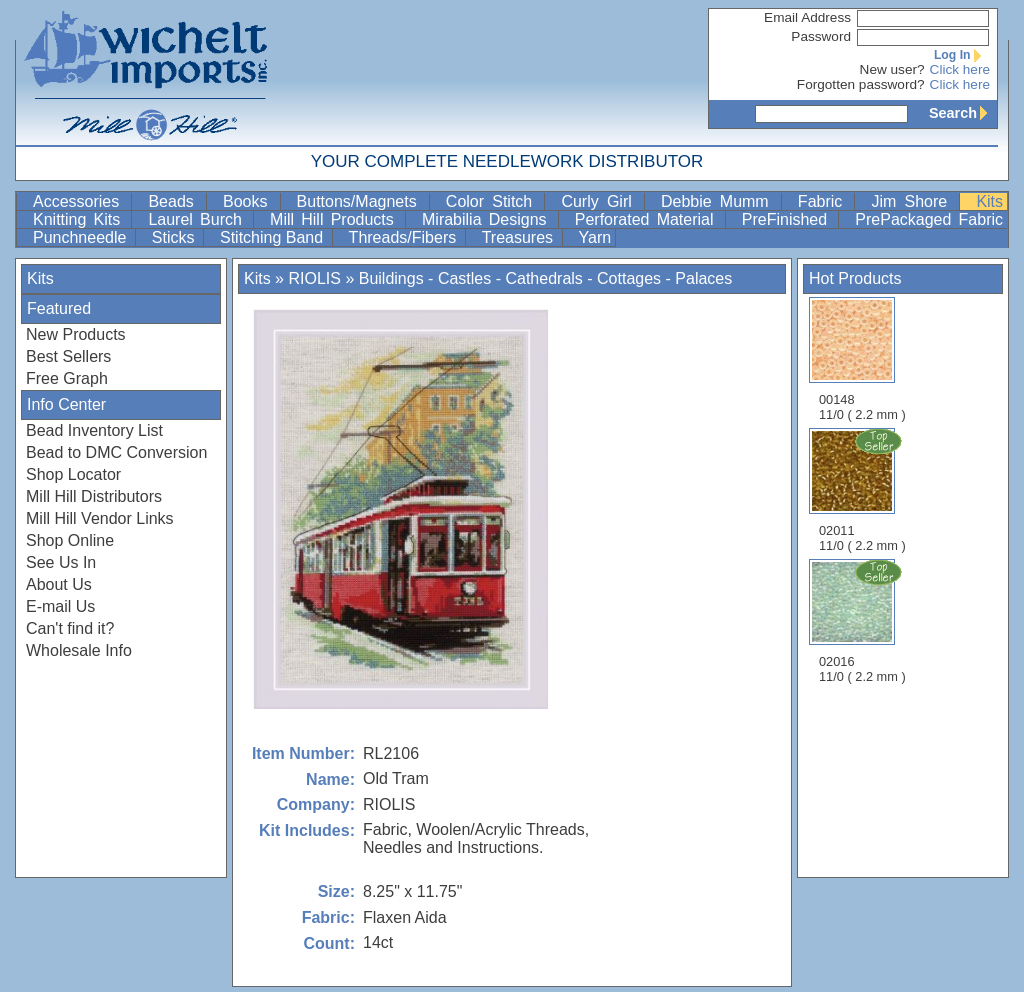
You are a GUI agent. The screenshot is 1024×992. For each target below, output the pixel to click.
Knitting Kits (80, 219)
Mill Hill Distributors (94, 496)
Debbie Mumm (719, 201)
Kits (989, 201)
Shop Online (70, 540)
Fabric (824, 201)
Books (249, 201)
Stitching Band (274, 237)
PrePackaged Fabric (929, 219)
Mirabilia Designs (488, 219)
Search (963, 113)
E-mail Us (60, 606)
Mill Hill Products (335, 219)
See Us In (61, 562)
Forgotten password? (861, 84)
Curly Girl (600, 201)
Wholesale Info (79, 650)
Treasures (520, 237)
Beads (175, 201)
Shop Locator (73, 474)
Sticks (175, 237)
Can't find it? (70, 628)
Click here (960, 69)
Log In (962, 55)
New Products (76, 334)
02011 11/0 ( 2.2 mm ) (864, 490)
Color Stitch (493, 201)
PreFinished (788, 219)
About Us (59, 584)
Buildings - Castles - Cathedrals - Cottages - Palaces (546, 278)
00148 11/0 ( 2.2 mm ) (862, 359)
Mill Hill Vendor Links (100, 518)
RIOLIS (314, 278)
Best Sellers (68, 356)
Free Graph (67, 378)
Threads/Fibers (405, 237)
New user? (892, 69)
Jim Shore (913, 201)
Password (821, 36)
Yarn (595, 237)
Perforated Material (648, 219)
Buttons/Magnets (361, 201)
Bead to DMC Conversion (116, 452)
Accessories (80, 201)
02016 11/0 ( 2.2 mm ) (864, 621)
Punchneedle (82, 237)
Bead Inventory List (94, 430)
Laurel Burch (198, 219)
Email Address (807, 17)
